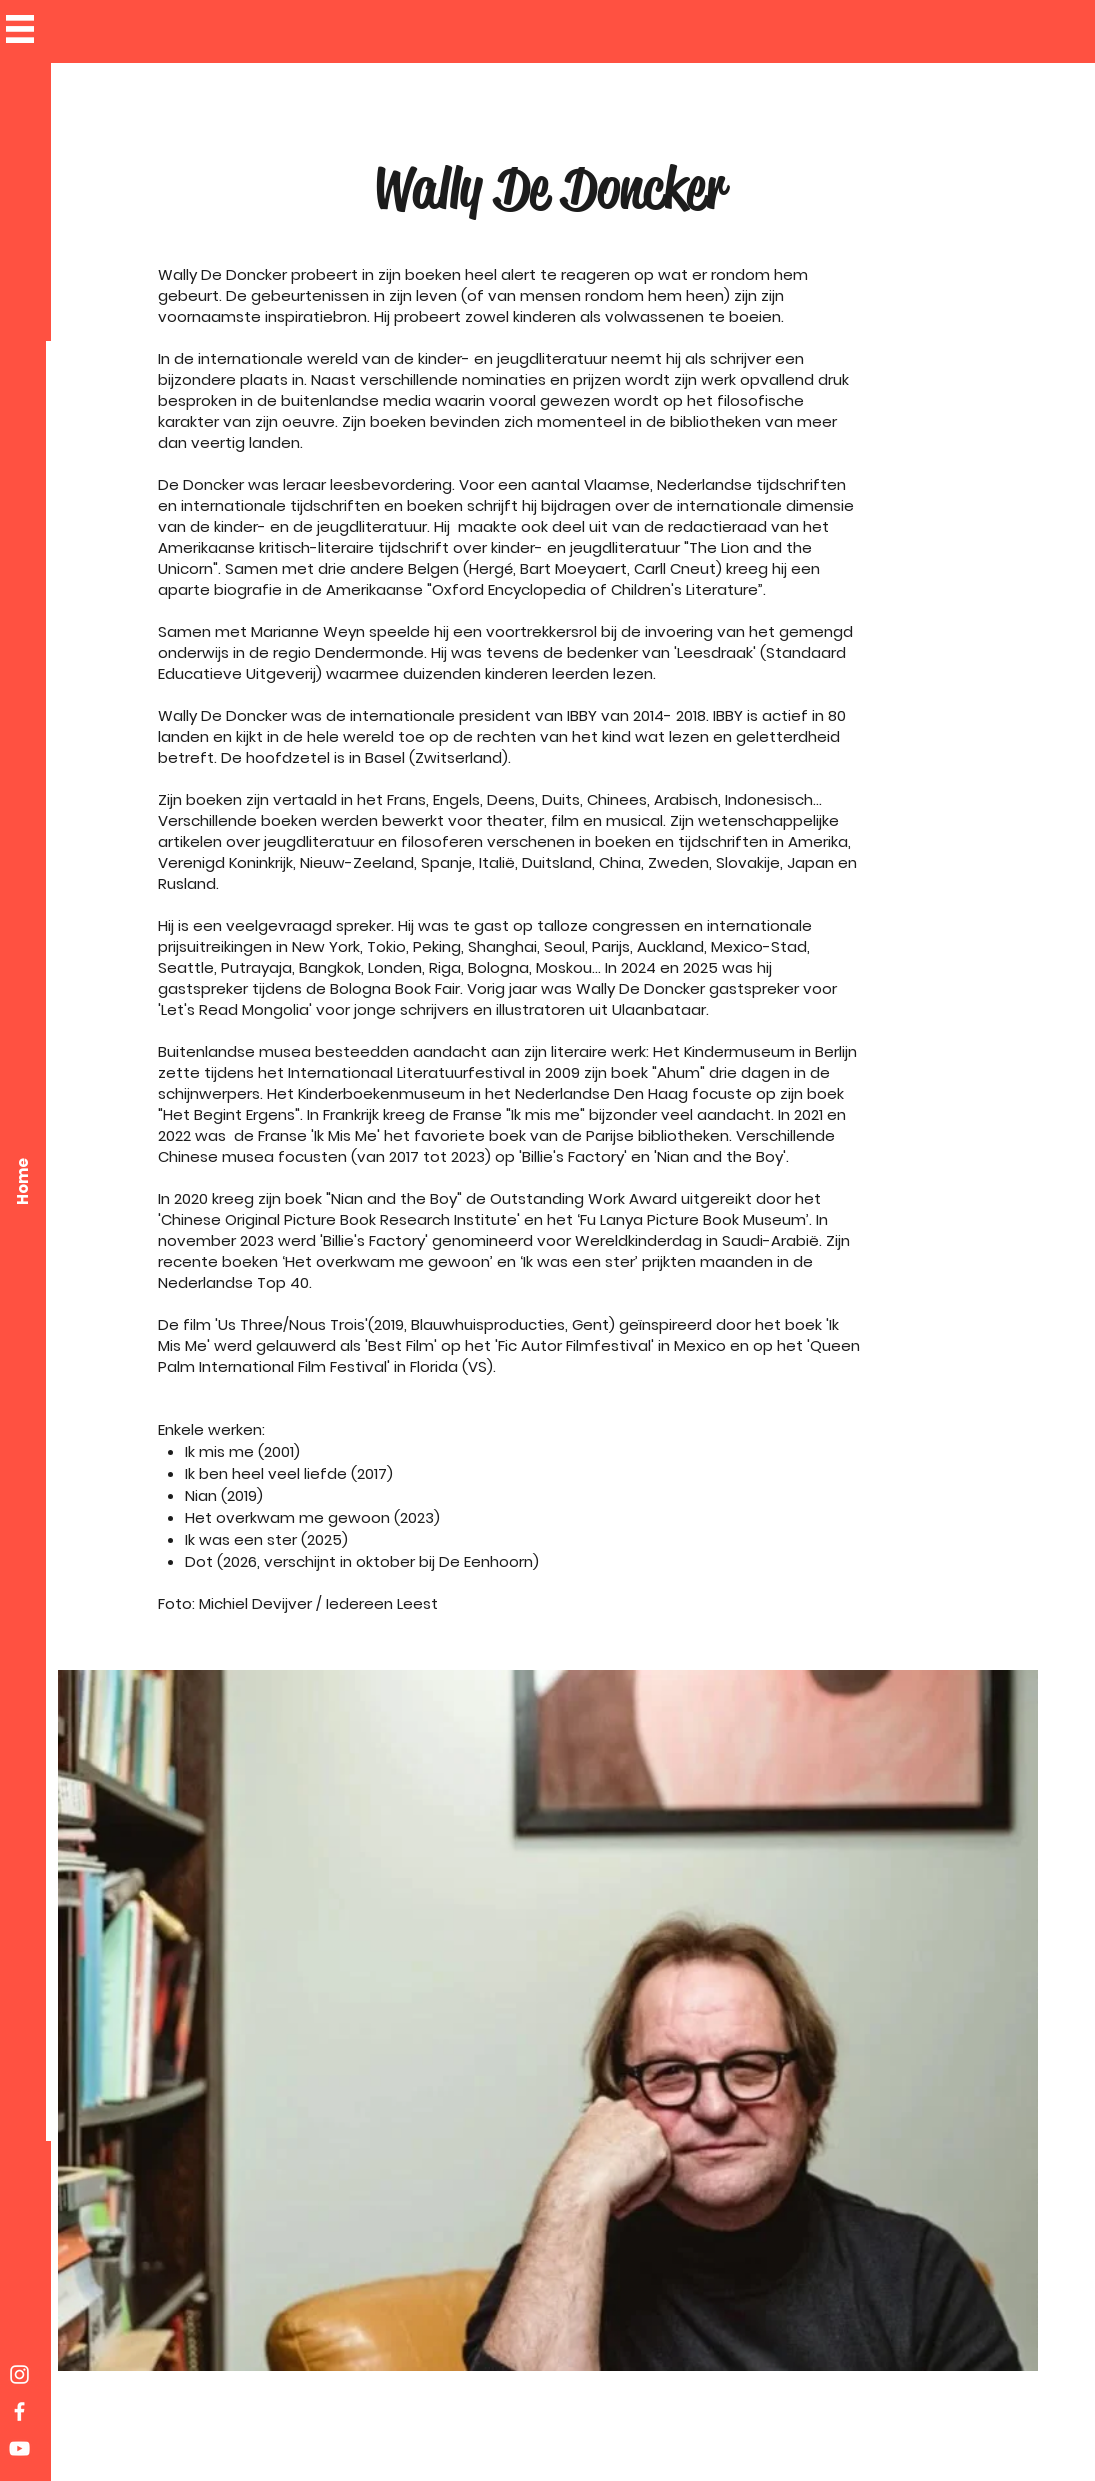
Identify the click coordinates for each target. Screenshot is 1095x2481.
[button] (20, 29)
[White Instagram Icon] (19, 2374)
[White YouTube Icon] (19, 2448)
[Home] (22, 1181)
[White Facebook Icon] (19, 2411)
